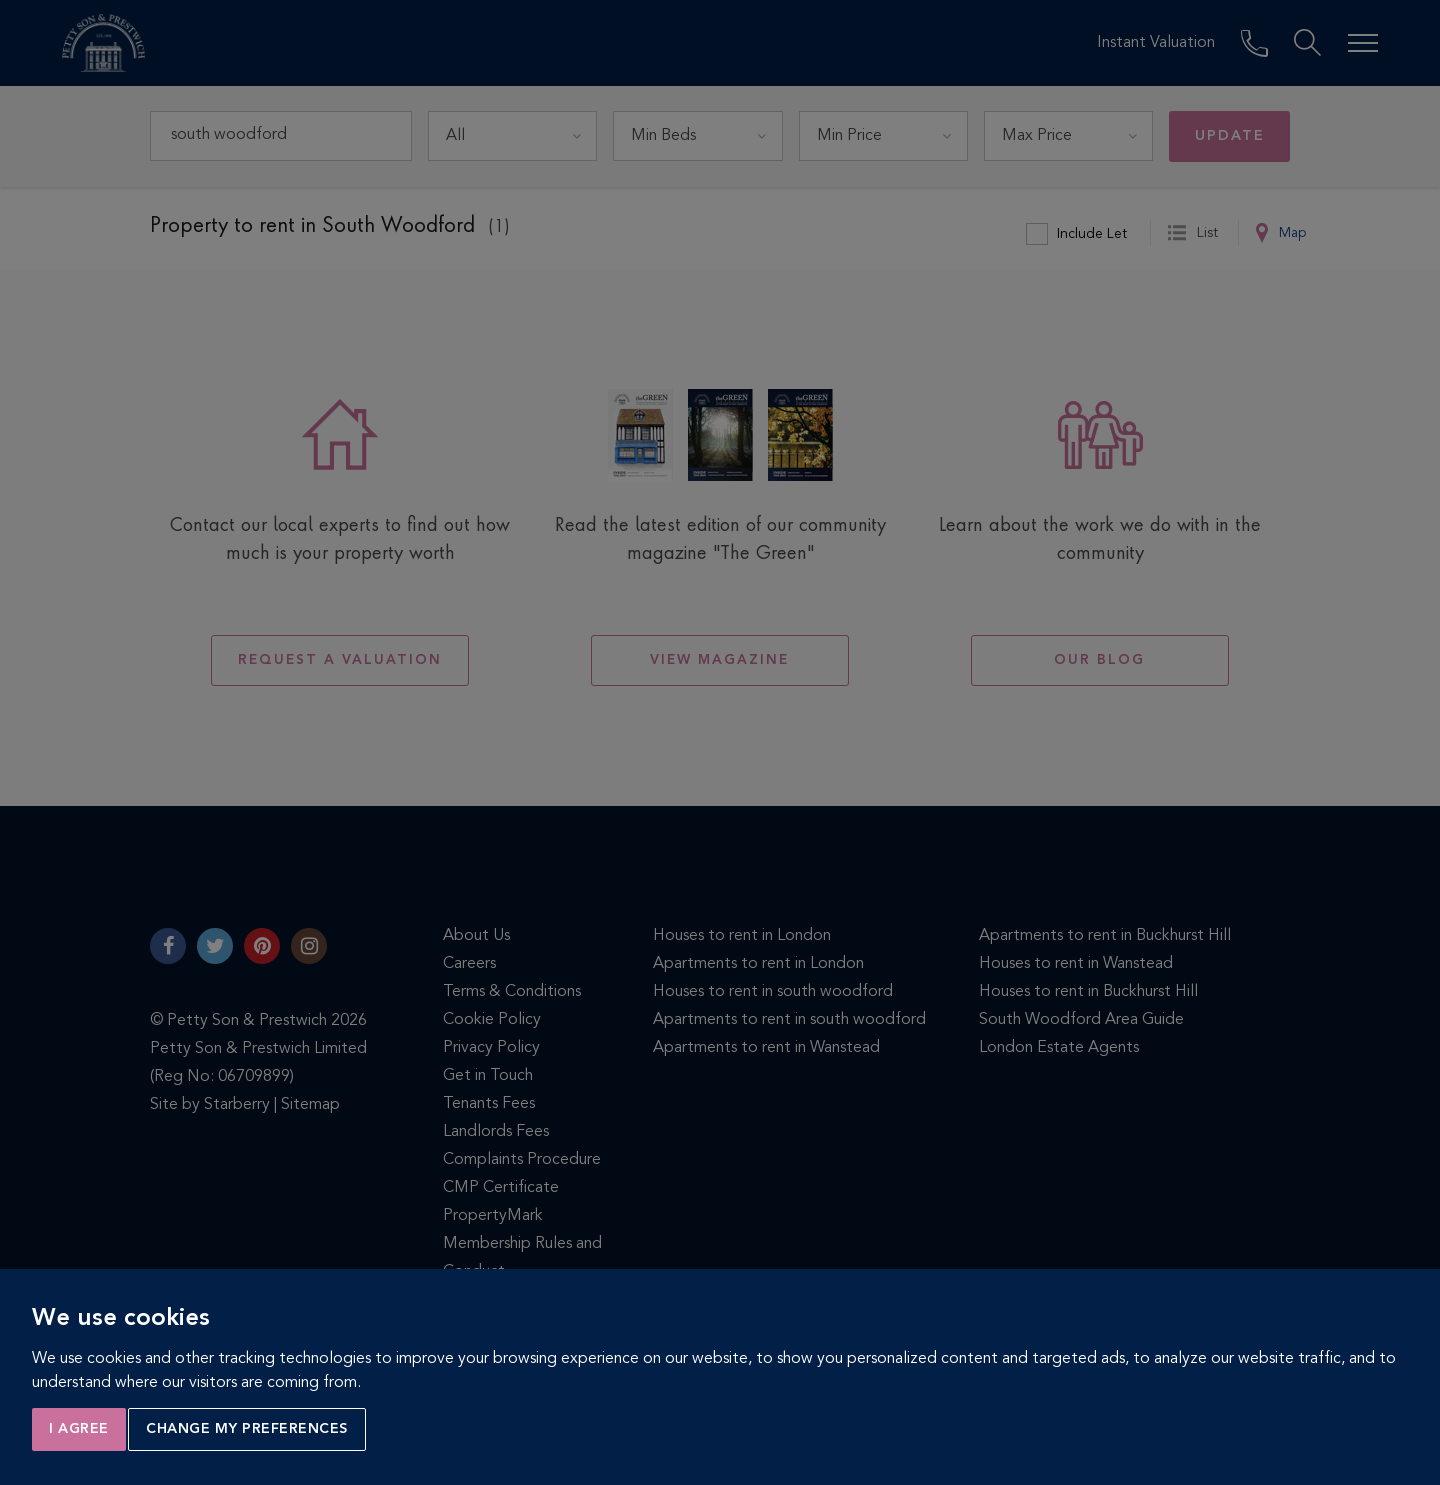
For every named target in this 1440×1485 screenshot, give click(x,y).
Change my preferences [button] (247, 1429)
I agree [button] (79, 1429)
